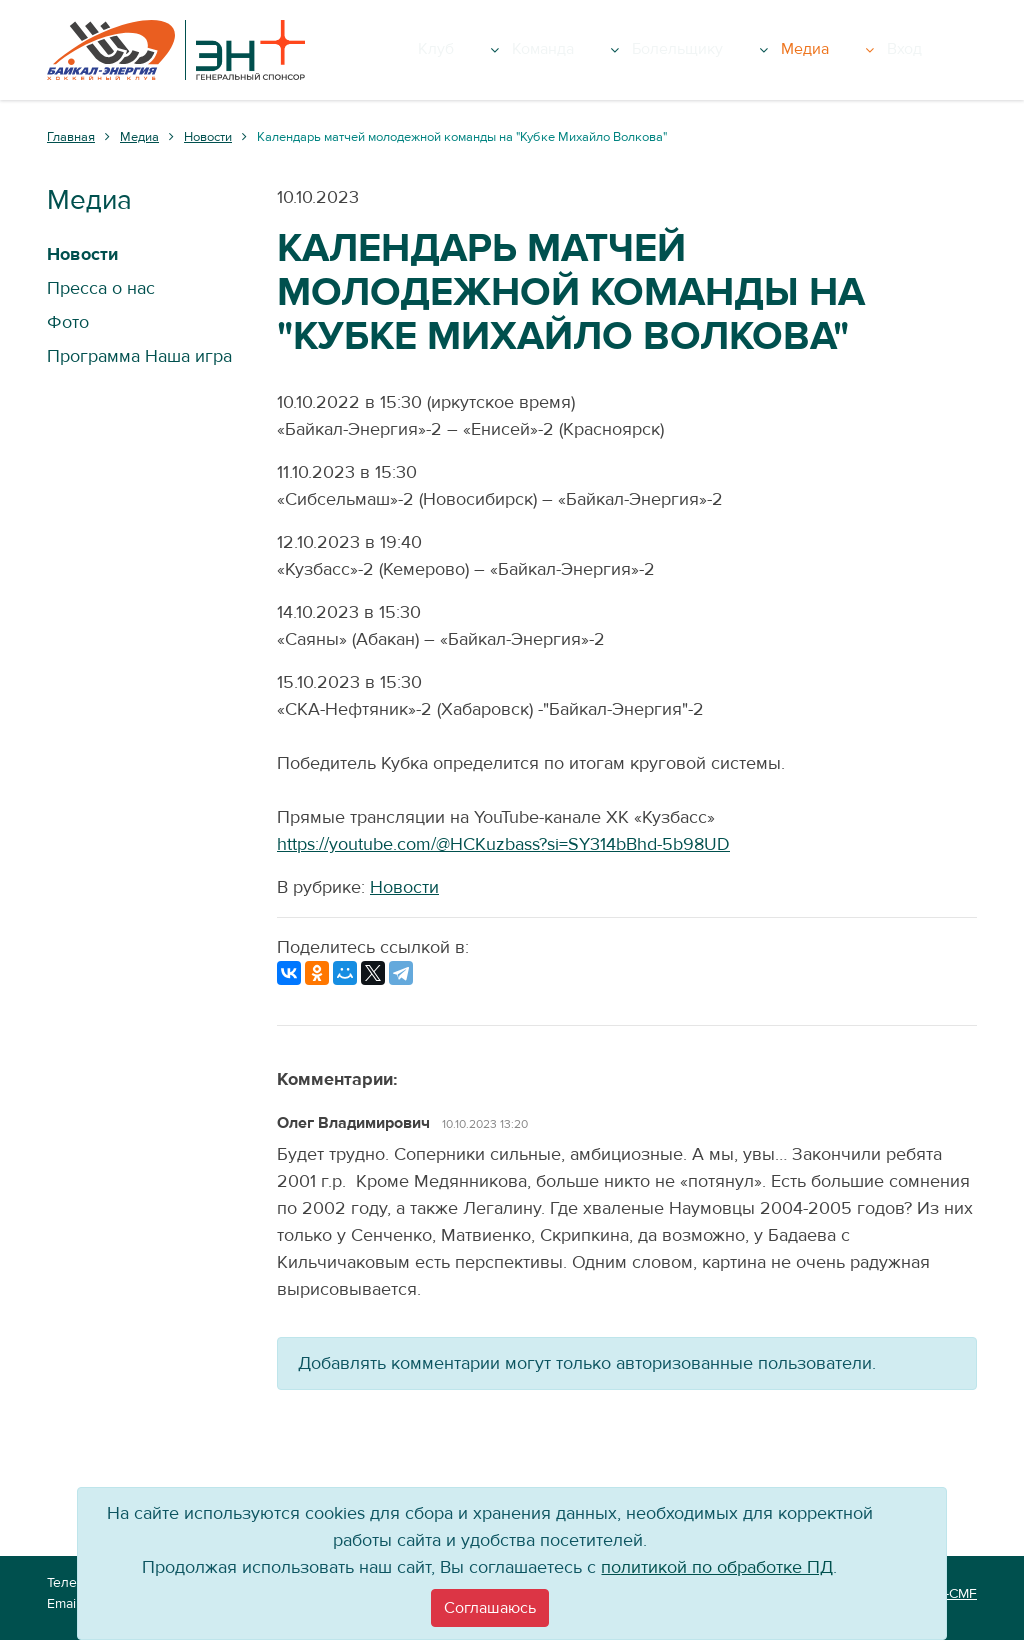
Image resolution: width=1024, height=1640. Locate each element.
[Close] (490, 1608)
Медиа (883, 50)
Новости (404, 887)
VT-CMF (953, 1594)
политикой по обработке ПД (717, 1567)
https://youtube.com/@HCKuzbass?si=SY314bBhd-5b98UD (503, 844)
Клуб (574, 50)
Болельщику (776, 50)
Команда (661, 50)
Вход (949, 50)
